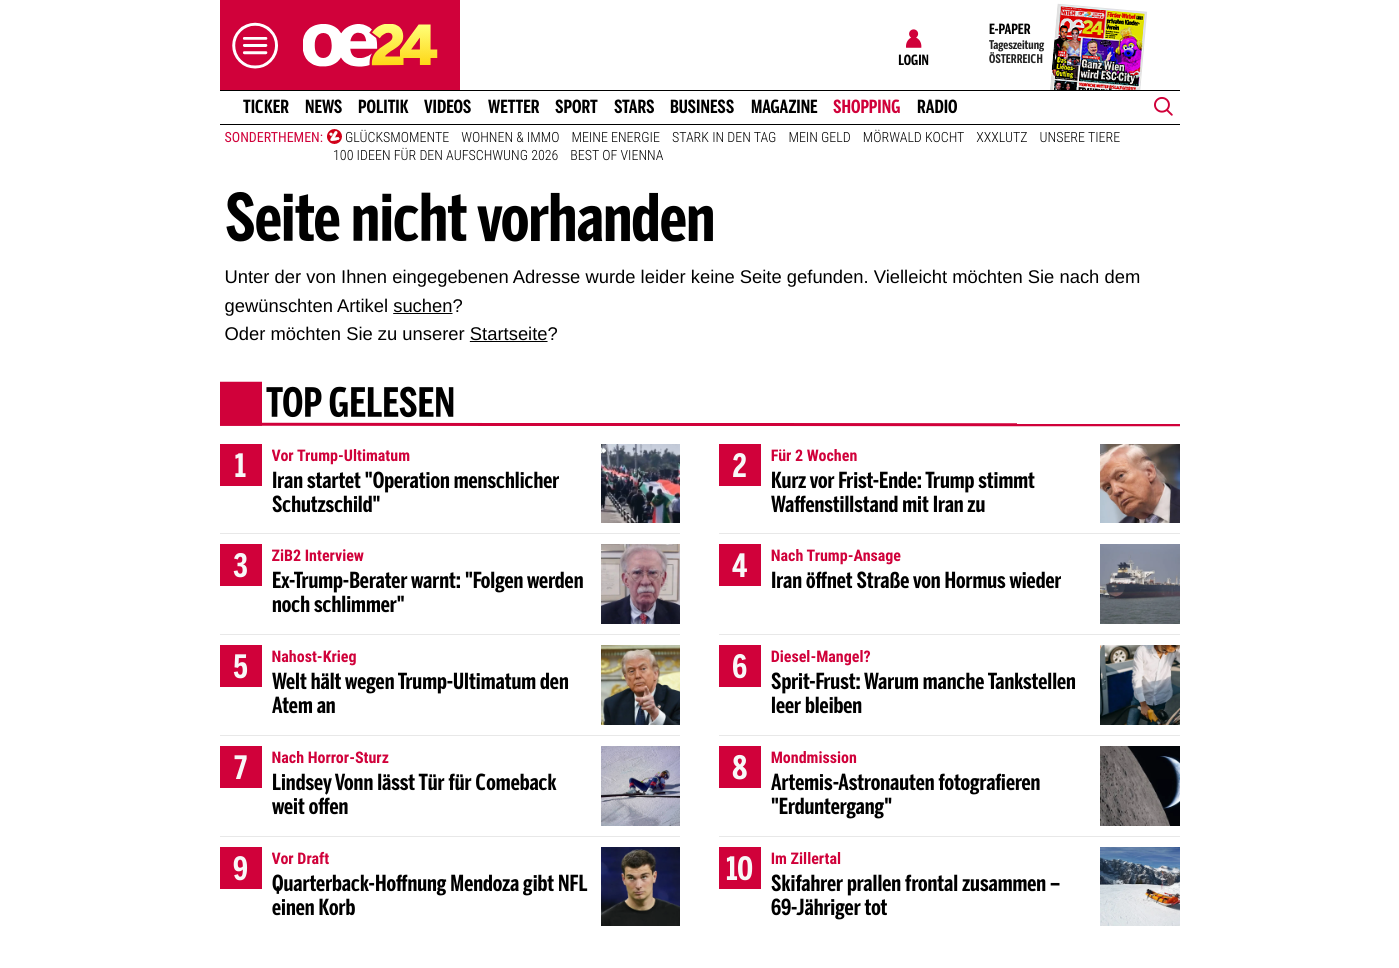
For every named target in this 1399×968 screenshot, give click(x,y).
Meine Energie (615, 138)
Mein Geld (819, 138)
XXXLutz (1001, 138)
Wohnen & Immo (510, 138)
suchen (422, 305)
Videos (447, 107)
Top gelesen (359, 405)
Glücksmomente (397, 138)
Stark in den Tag (724, 138)
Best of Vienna (616, 156)
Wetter (514, 107)
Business (702, 107)
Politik (383, 107)
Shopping (866, 107)
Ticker (265, 107)
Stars (634, 107)
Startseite (509, 333)
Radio (937, 107)
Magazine (784, 107)
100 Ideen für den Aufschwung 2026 (445, 156)
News (323, 107)
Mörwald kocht (914, 138)
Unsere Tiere (1080, 138)
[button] (250, 45)
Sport (576, 107)
